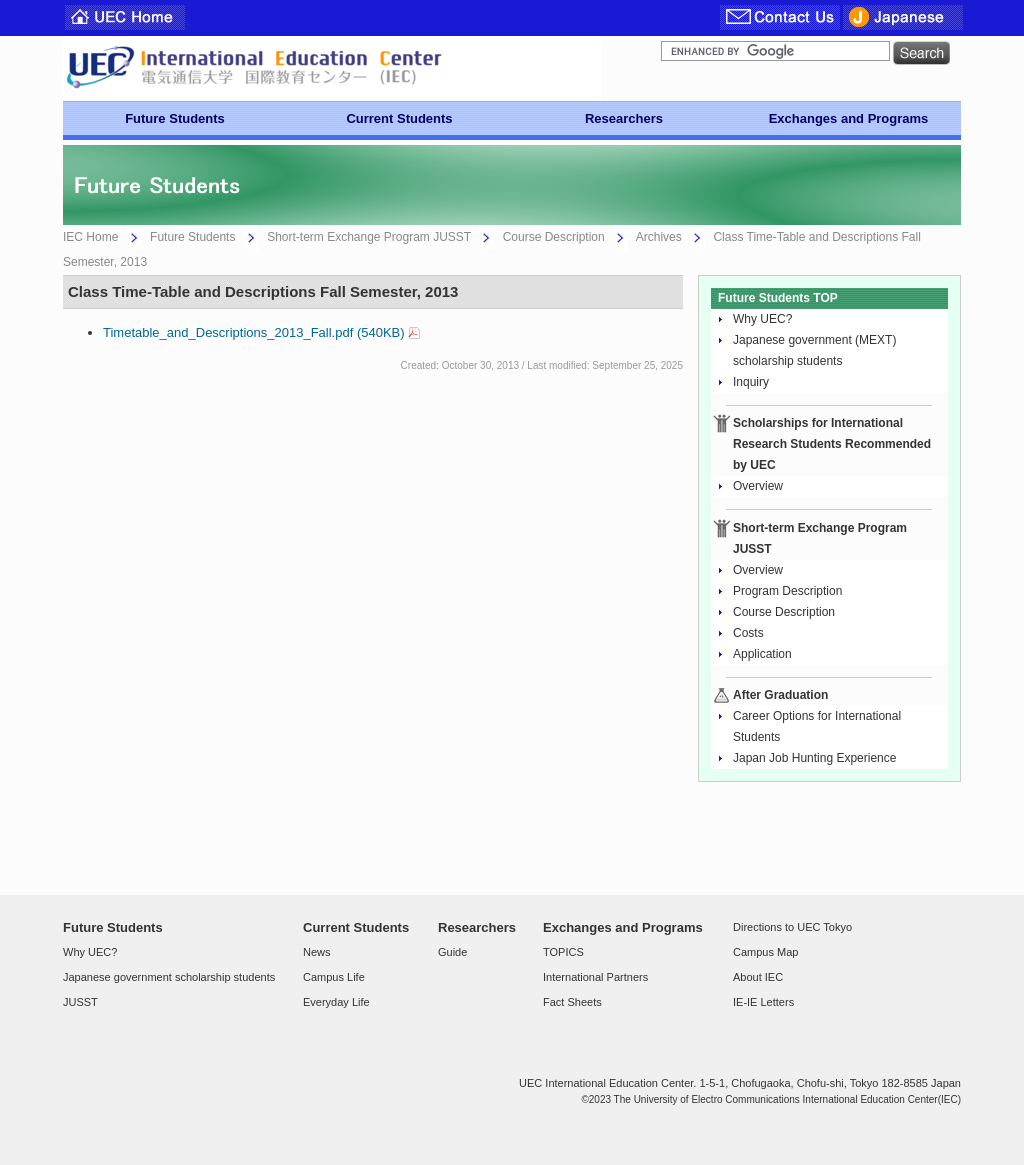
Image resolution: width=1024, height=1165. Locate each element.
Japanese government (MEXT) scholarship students (814, 350)
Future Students (175, 118)
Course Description (554, 237)
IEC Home (90, 237)
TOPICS (563, 952)
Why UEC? (762, 319)
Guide (452, 952)
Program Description (787, 591)
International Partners (595, 977)
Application (762, 654)
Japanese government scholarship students (169, 977)
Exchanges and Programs (849, 118)
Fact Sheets (572, 1002)
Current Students (399, 118)
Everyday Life (336, 1002)
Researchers (624, 118)
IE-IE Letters (763, 1002)
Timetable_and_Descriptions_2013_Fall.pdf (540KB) (254, 332)
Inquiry (751, 382)
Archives (659, 237)
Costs (748, 633)
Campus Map (765, 952)
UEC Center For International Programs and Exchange (332, 68)
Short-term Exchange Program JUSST (369, 237)
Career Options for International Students (817, 726)
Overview (758, 486)
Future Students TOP (778, 298)
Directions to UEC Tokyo (792, 927)
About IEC (758, 977)
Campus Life (334, 977)
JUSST (80, 1002)
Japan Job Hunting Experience (814, 758)
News (317, 952)
